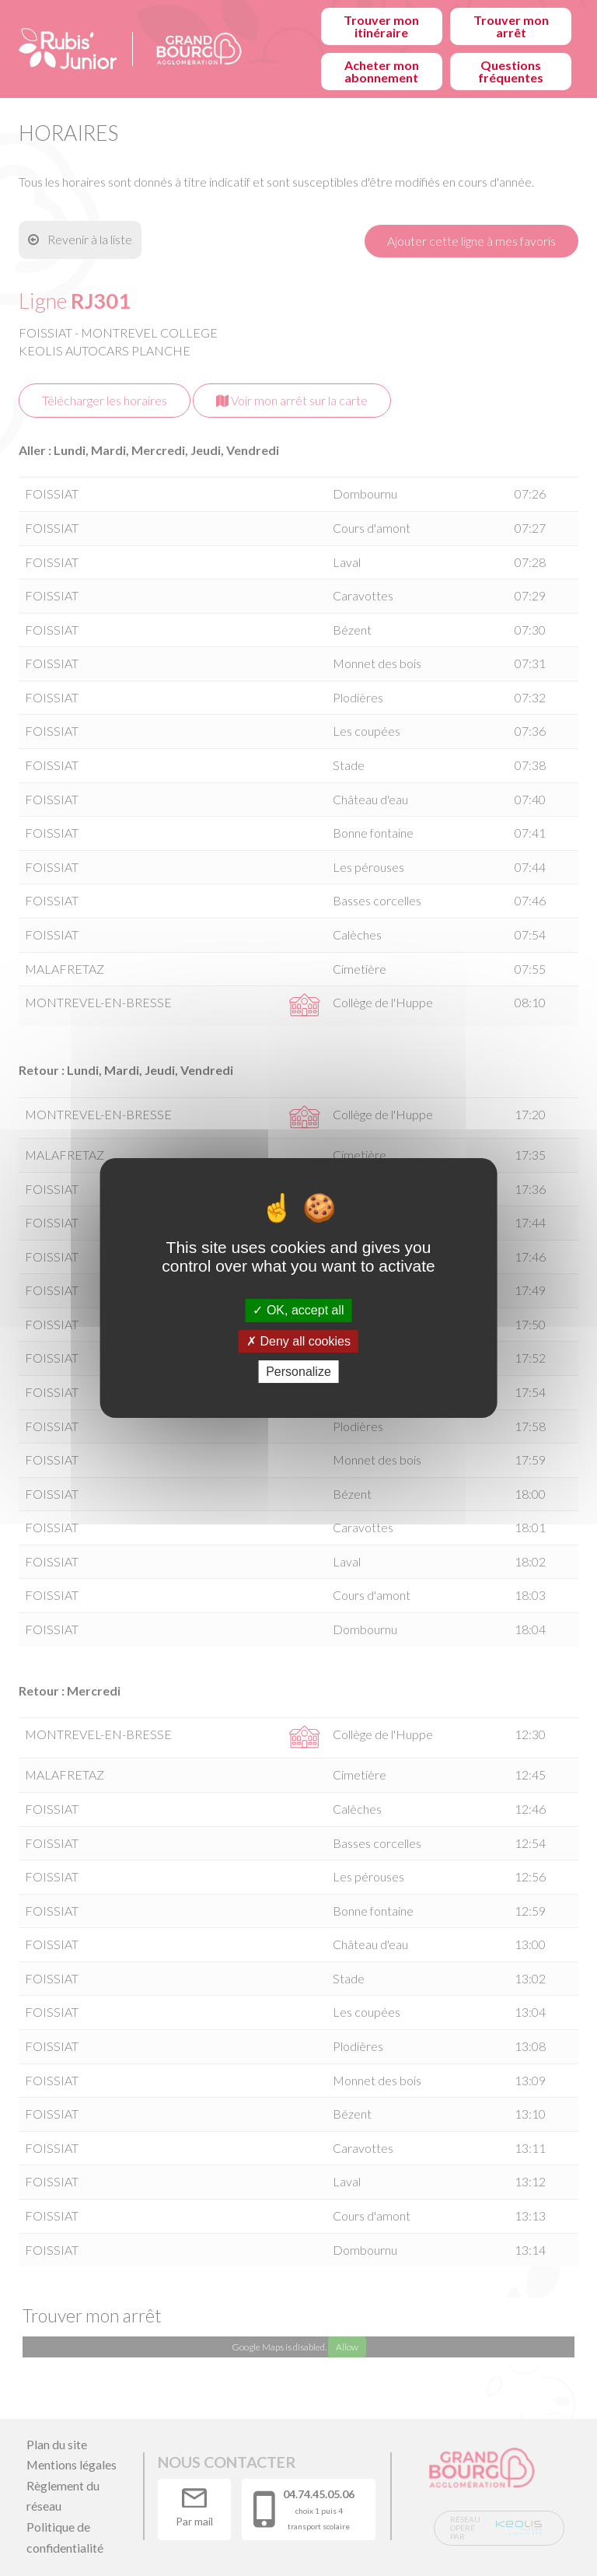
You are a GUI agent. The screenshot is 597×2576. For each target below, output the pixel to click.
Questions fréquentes (510, 71)
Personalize (298, 1371)
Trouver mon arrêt (511, 26)
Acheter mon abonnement (381, 71)
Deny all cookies (298, 1341)
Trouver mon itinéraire (381, 26)
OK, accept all (298, 1310)
